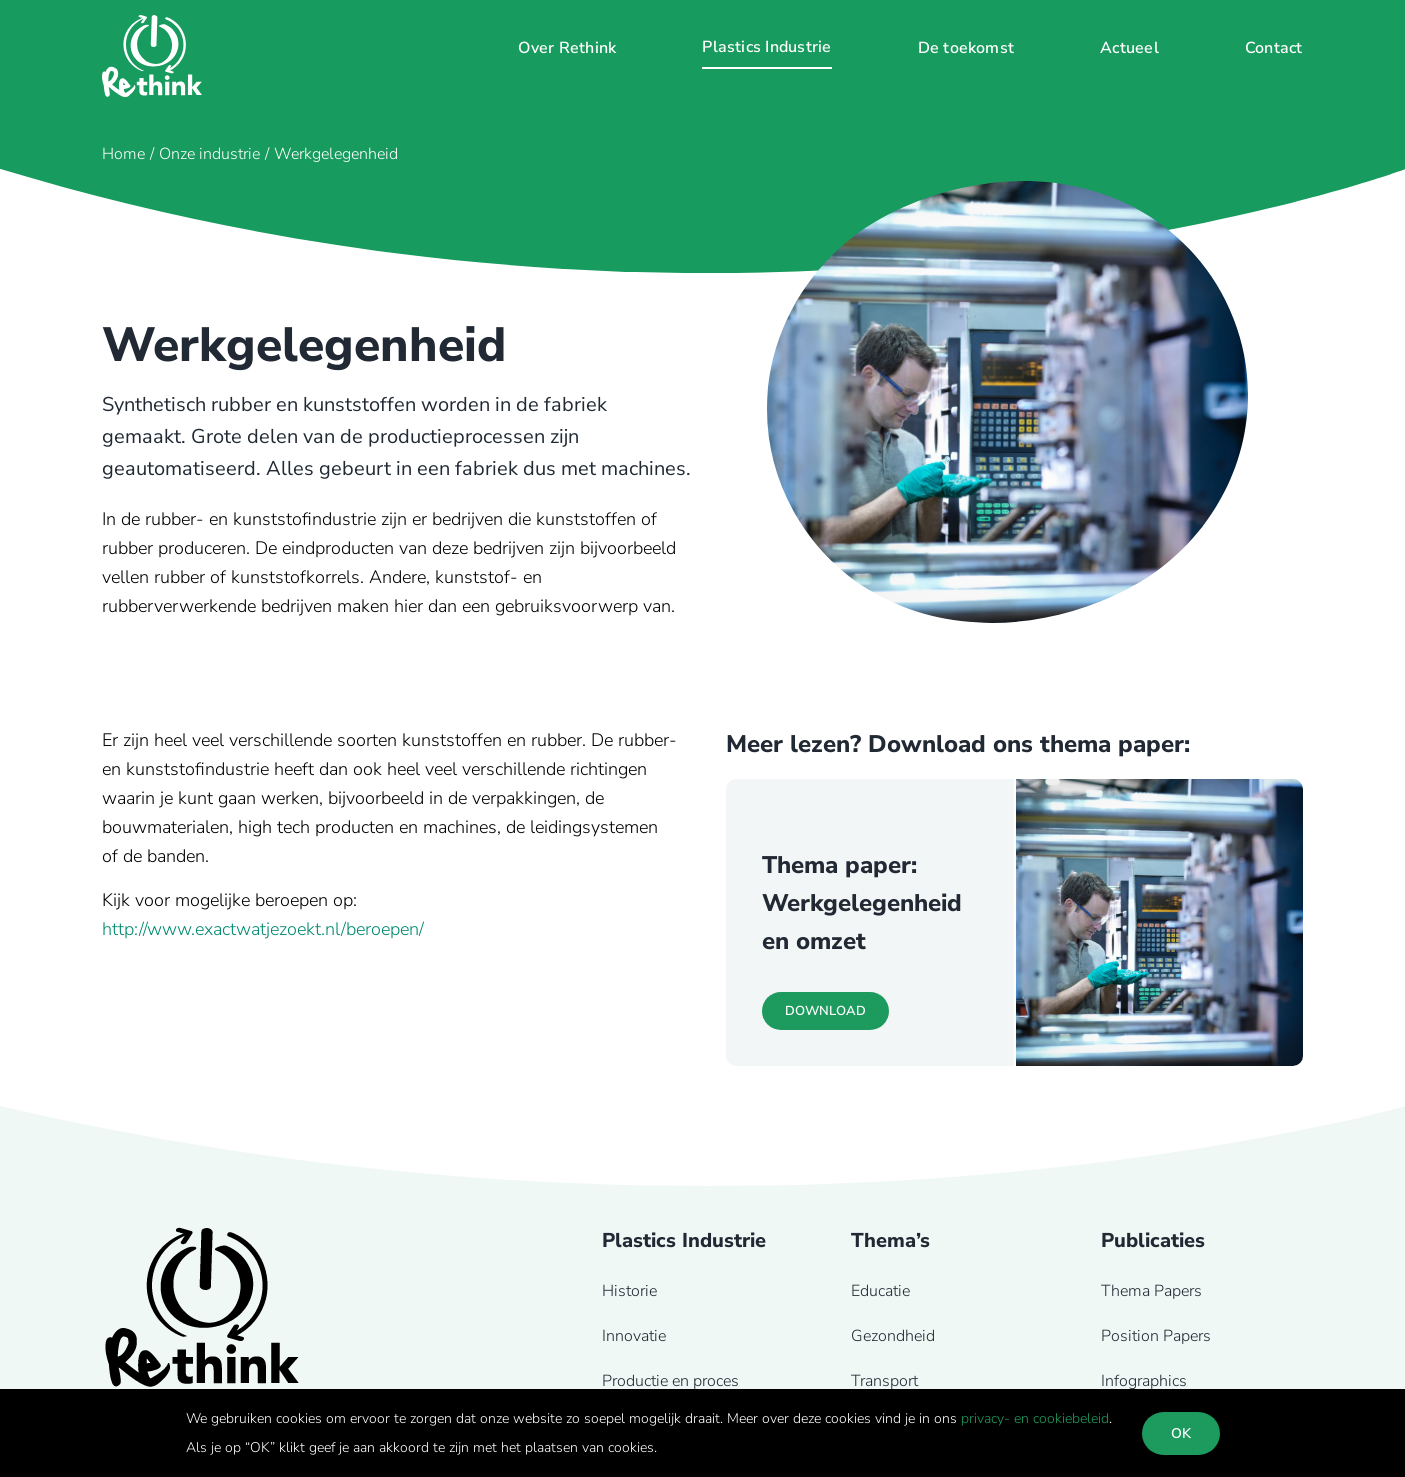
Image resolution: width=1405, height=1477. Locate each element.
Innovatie (634, 1336)
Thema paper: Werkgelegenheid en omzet (862, 903)
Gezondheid (893, 1336)
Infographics (1144, 1381)
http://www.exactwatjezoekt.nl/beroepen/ (263, 929)
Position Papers (1156, 1336)
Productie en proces (670, 1381)
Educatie (880, 1291)
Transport (884, 1381)
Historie (629, 1291)
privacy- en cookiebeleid (1035, 1418)
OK (1181, 1433)
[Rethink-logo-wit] (152, 24)
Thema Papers (1151, 1291)
